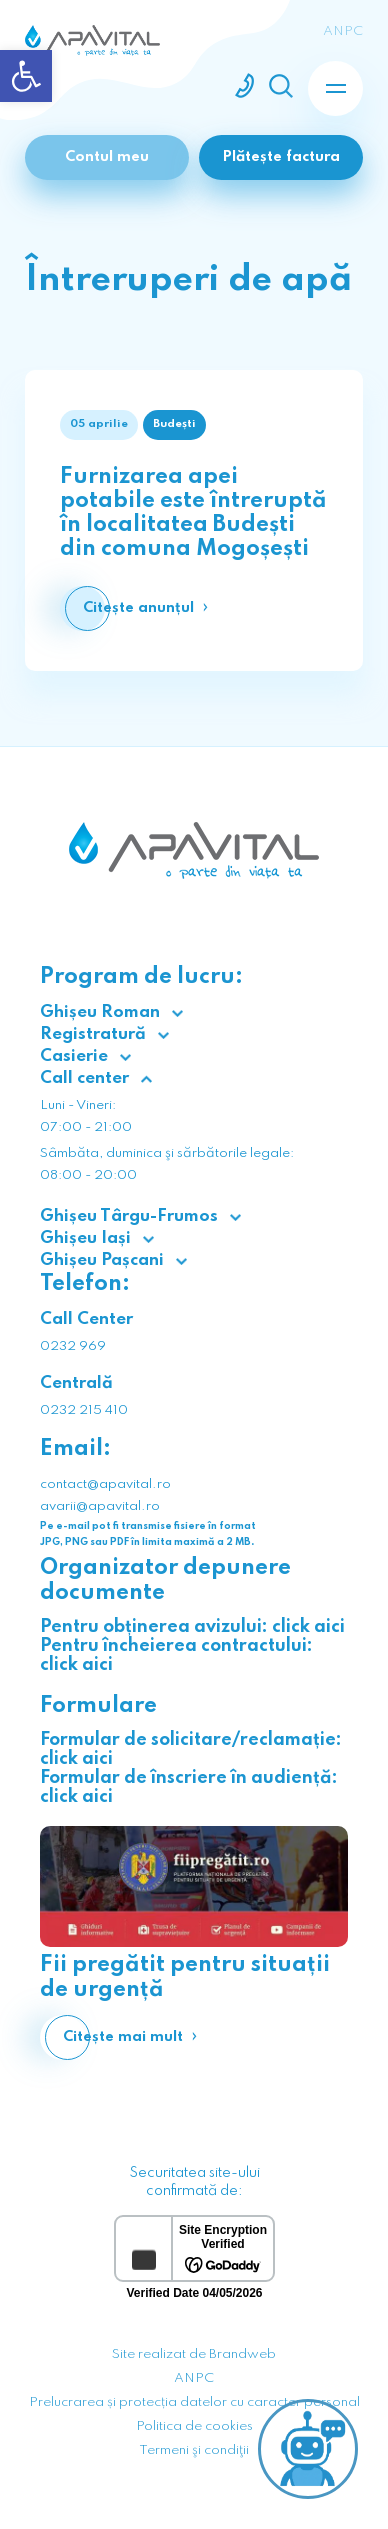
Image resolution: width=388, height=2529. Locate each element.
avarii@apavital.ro (100, 1506)
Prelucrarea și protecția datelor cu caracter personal (194, 2402)
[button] (26, 76)
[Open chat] (308, 2449)
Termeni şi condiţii (194, 2450)
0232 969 (73, 1346)
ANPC (194, 2378)
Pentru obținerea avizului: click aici (192, 1627)
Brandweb (242, 2354)
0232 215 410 (84, 1410)
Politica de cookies (194, 2426)
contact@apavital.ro (105, 1484)
